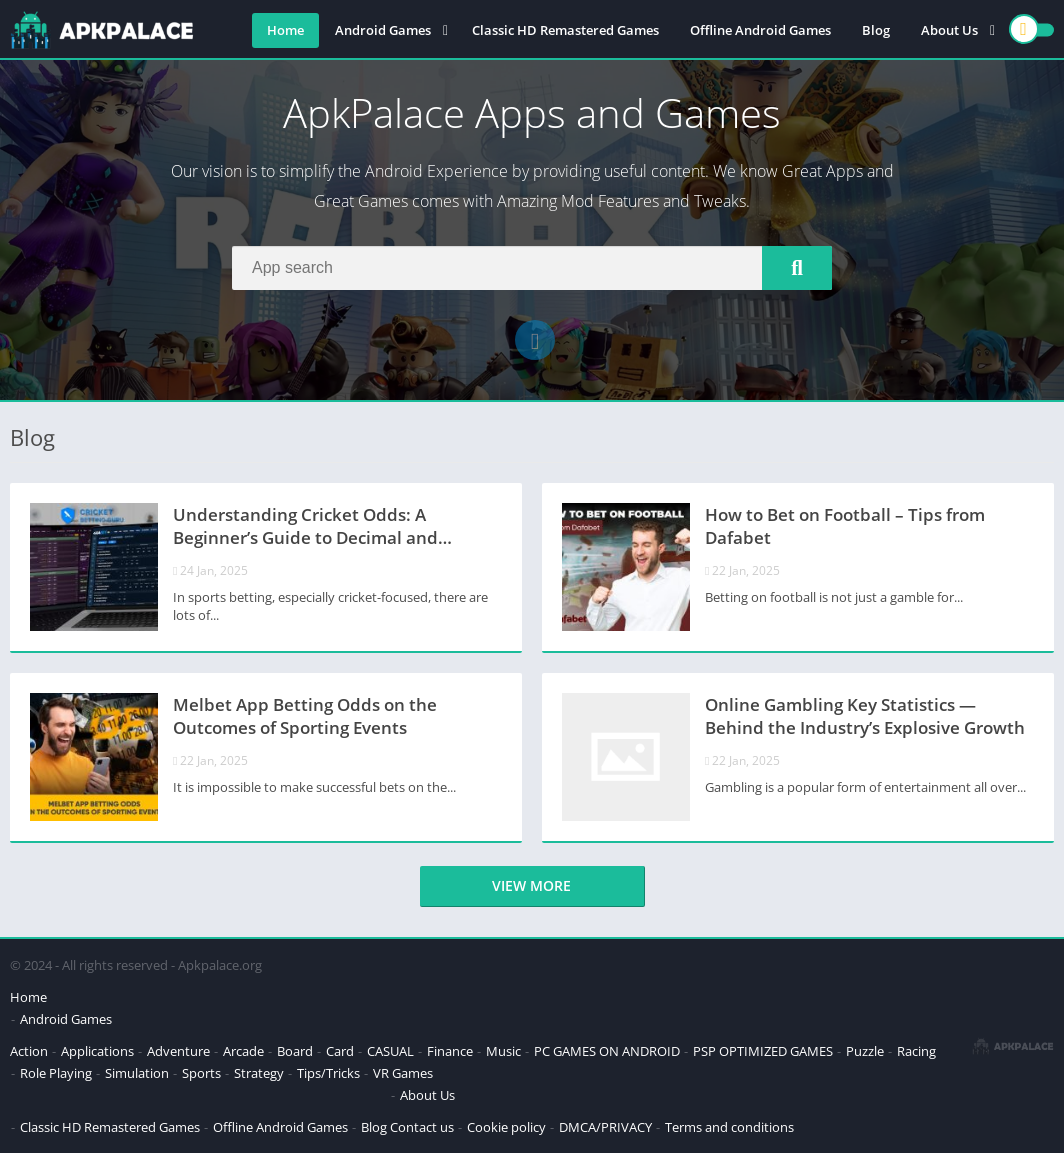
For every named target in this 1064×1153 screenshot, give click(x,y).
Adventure (178, 1051)
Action (29, 1051)
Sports (201, 1073)
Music (503, 1051)
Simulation (137, 1073)
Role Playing (56, 1073)
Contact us (422, 1127)
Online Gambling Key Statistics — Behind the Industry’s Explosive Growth (865, 716)
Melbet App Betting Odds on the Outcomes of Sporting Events (305, 716)
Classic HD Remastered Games (565, 30)
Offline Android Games (760, 30)
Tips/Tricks (328, 1073)
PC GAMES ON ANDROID (607, 1051)
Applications (97, 1051)
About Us (949, 30)
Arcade (243, 1051)
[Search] (532, 268)
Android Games (383, 30)
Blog (876, 30)
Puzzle (865, 1051)
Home (285, 30)
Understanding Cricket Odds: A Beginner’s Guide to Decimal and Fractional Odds (305, 528)
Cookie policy (506, 1127)
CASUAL (390, 1051)
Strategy (259, 1073)
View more (531, 885)
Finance (450, 1051)
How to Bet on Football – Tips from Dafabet (845, 526)
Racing (916, 1051)
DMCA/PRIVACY (605, 1127)
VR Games (403, 1073)
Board (295, 1051)
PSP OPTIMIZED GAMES (763, 1051)
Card (340, 1051)
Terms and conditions (729, 1127)
